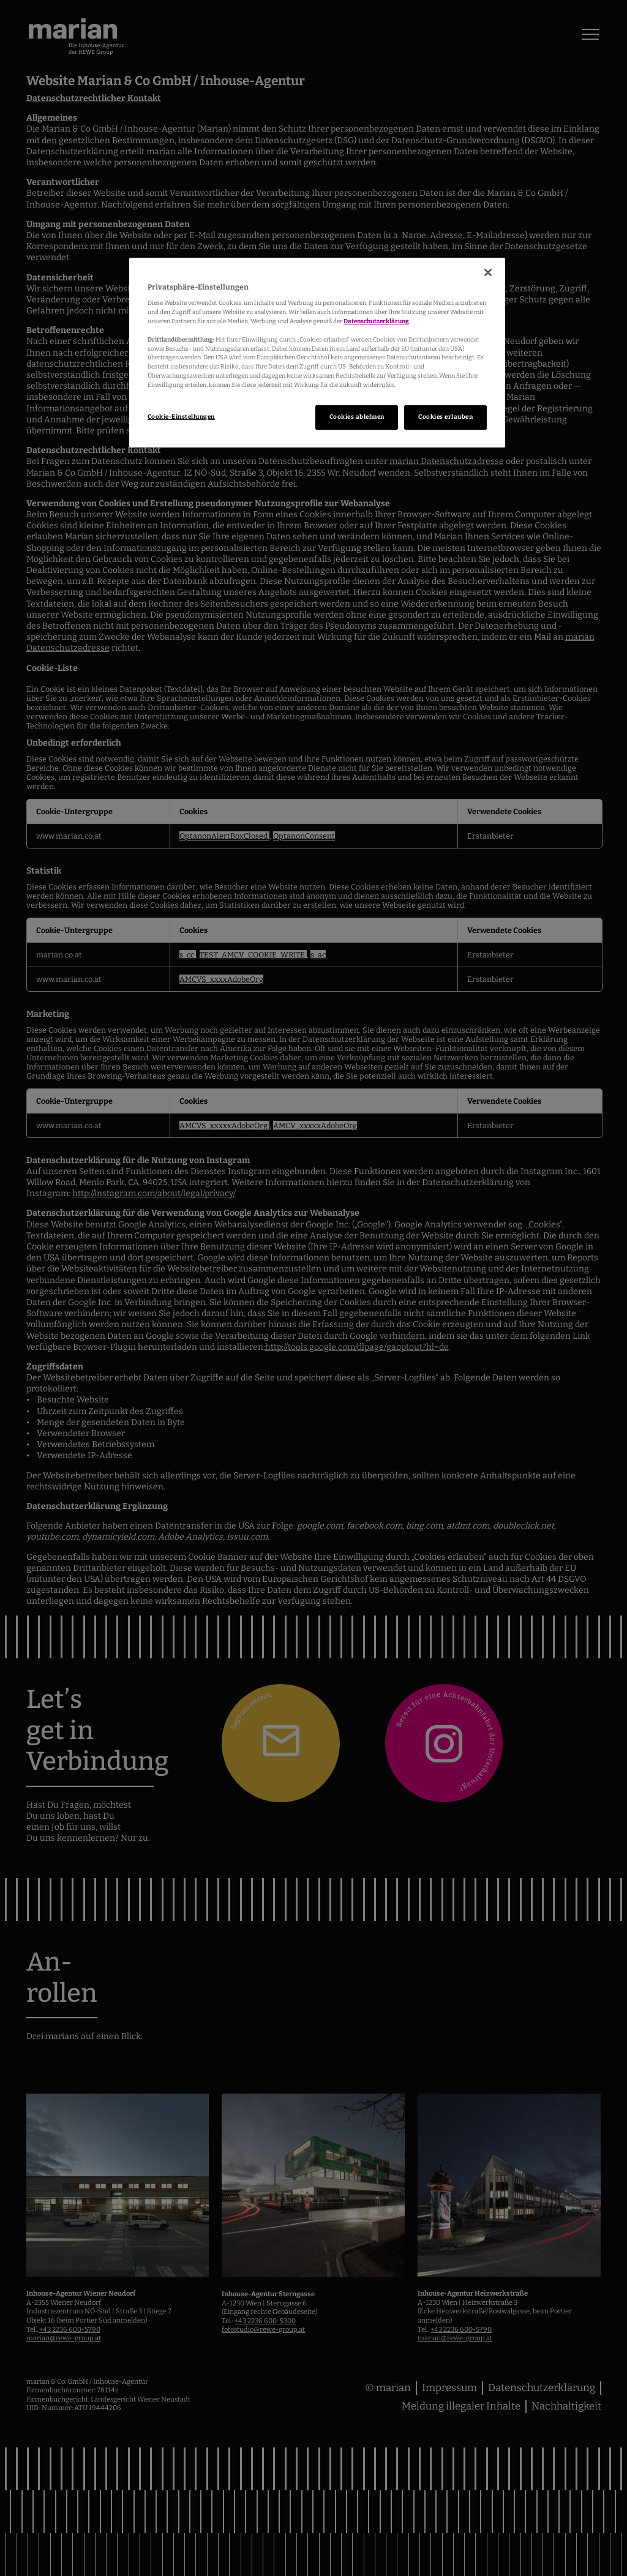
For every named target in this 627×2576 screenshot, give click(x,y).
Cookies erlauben (445, 417)
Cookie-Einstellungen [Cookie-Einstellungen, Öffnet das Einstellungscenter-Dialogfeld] (181, 417)
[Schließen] (488, 272)
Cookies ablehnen (357, 417)
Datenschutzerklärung (376, 321)
